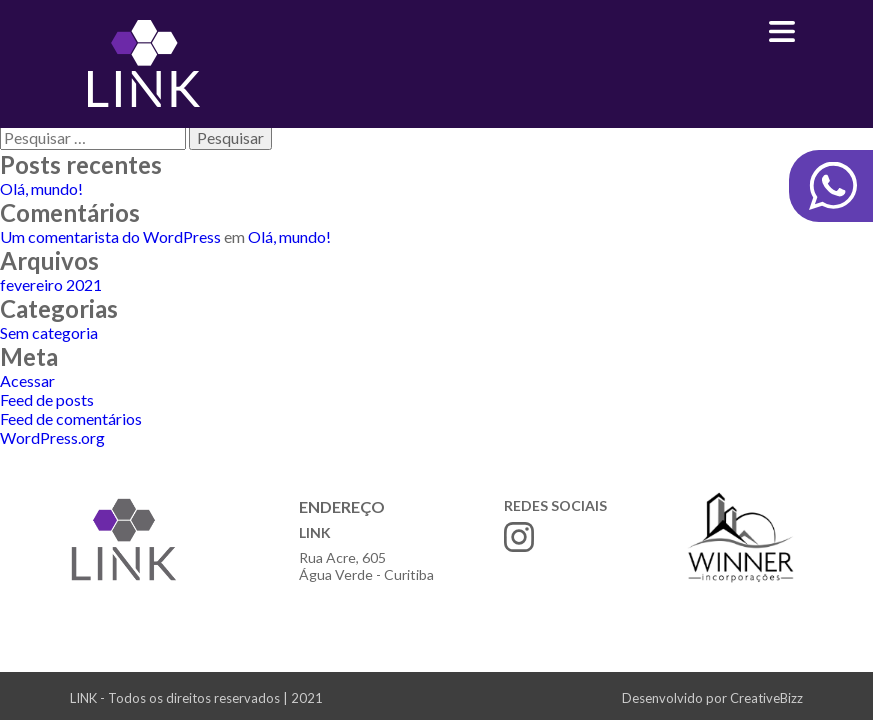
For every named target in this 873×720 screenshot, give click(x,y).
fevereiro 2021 (51, 284)
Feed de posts (47, 399)
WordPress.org (52, 437)
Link (143, 64)
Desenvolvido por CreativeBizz (712, 698)
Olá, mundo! (41, 188)
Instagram (519, 537)
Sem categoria (49, 332)
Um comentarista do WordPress (110, 236)
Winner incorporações (740, 537)
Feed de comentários (71, 418)
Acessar (27, 380)
